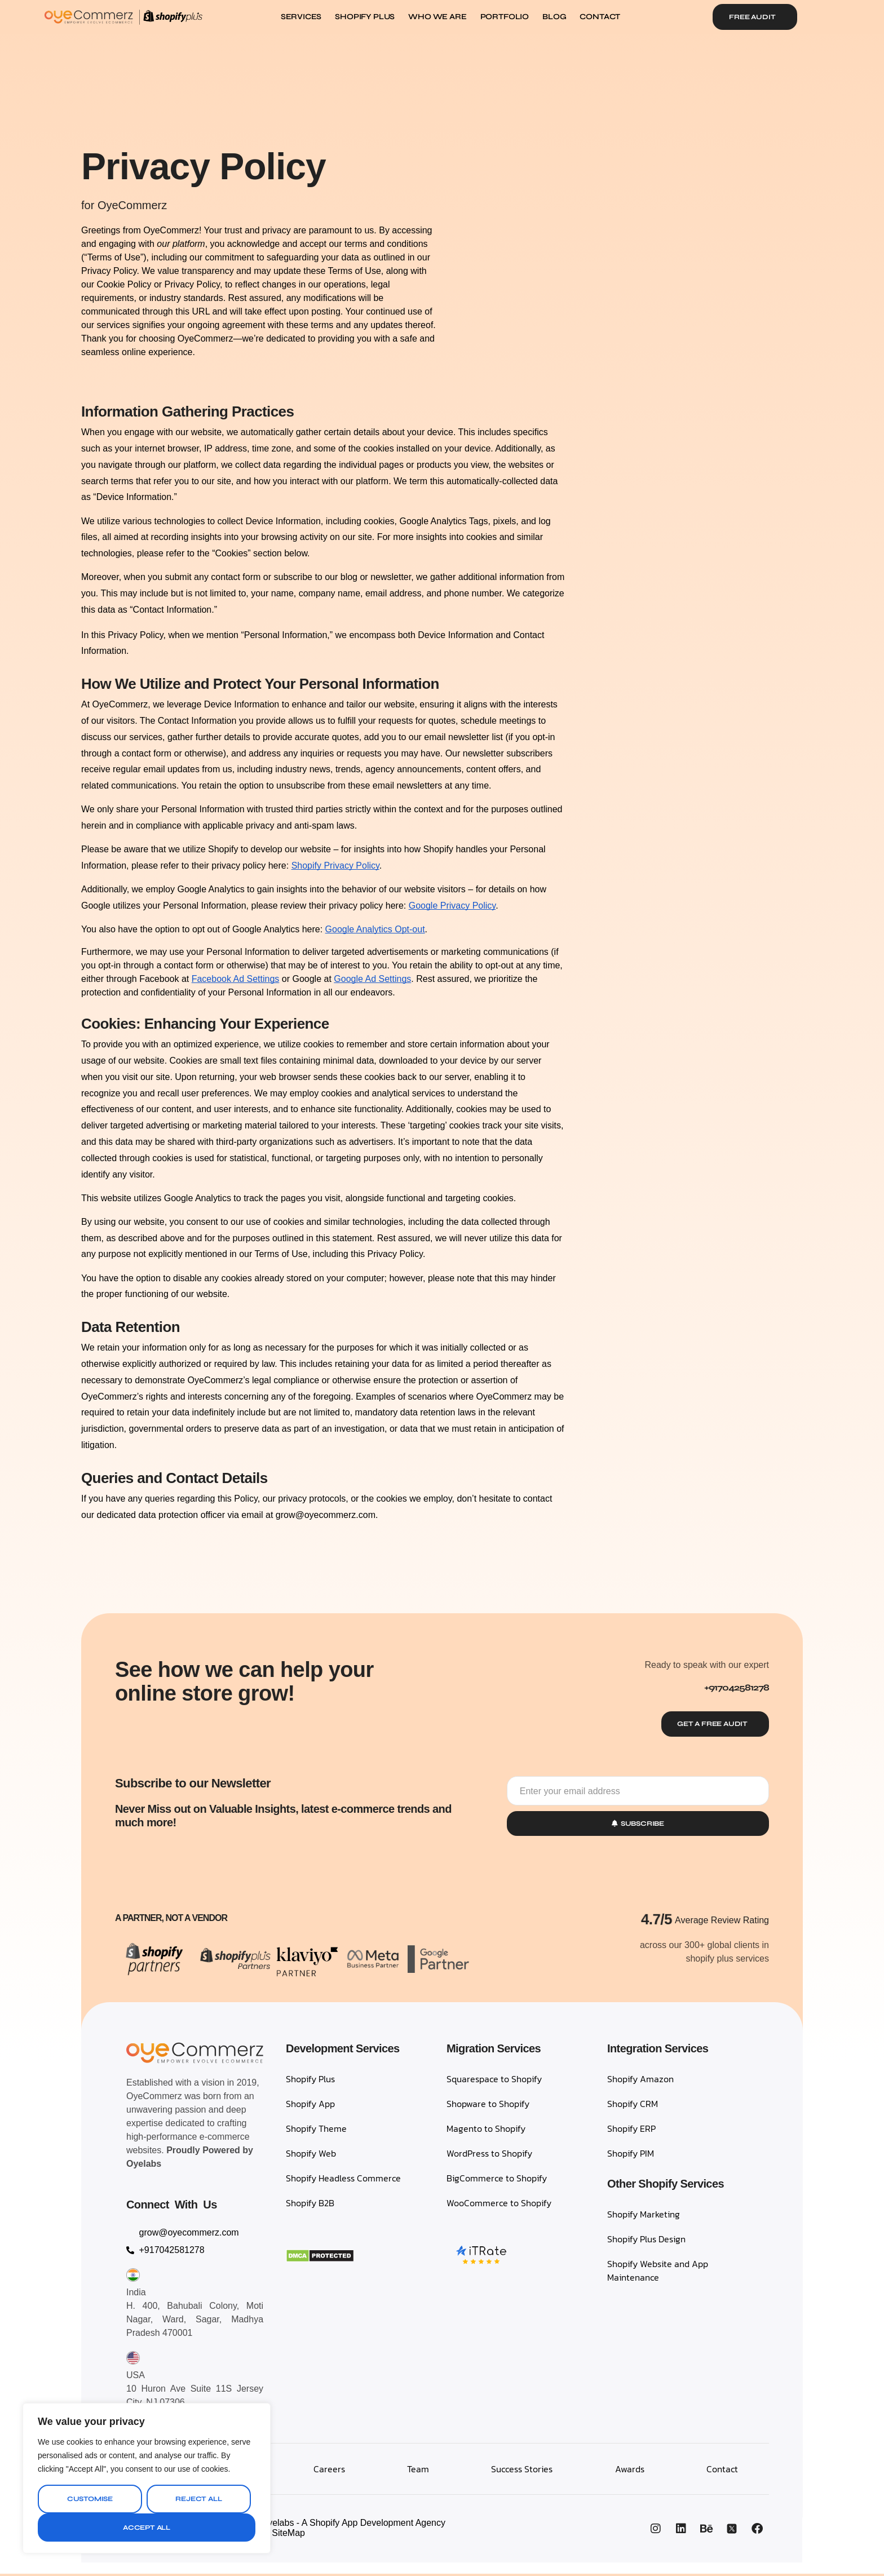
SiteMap (288, 2535)
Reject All (198, 2499)
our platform (181, 244)
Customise (90, 2499)
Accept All (146, 2527)
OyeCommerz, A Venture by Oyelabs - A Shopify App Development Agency (296, 2525)
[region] (147, 2478)
